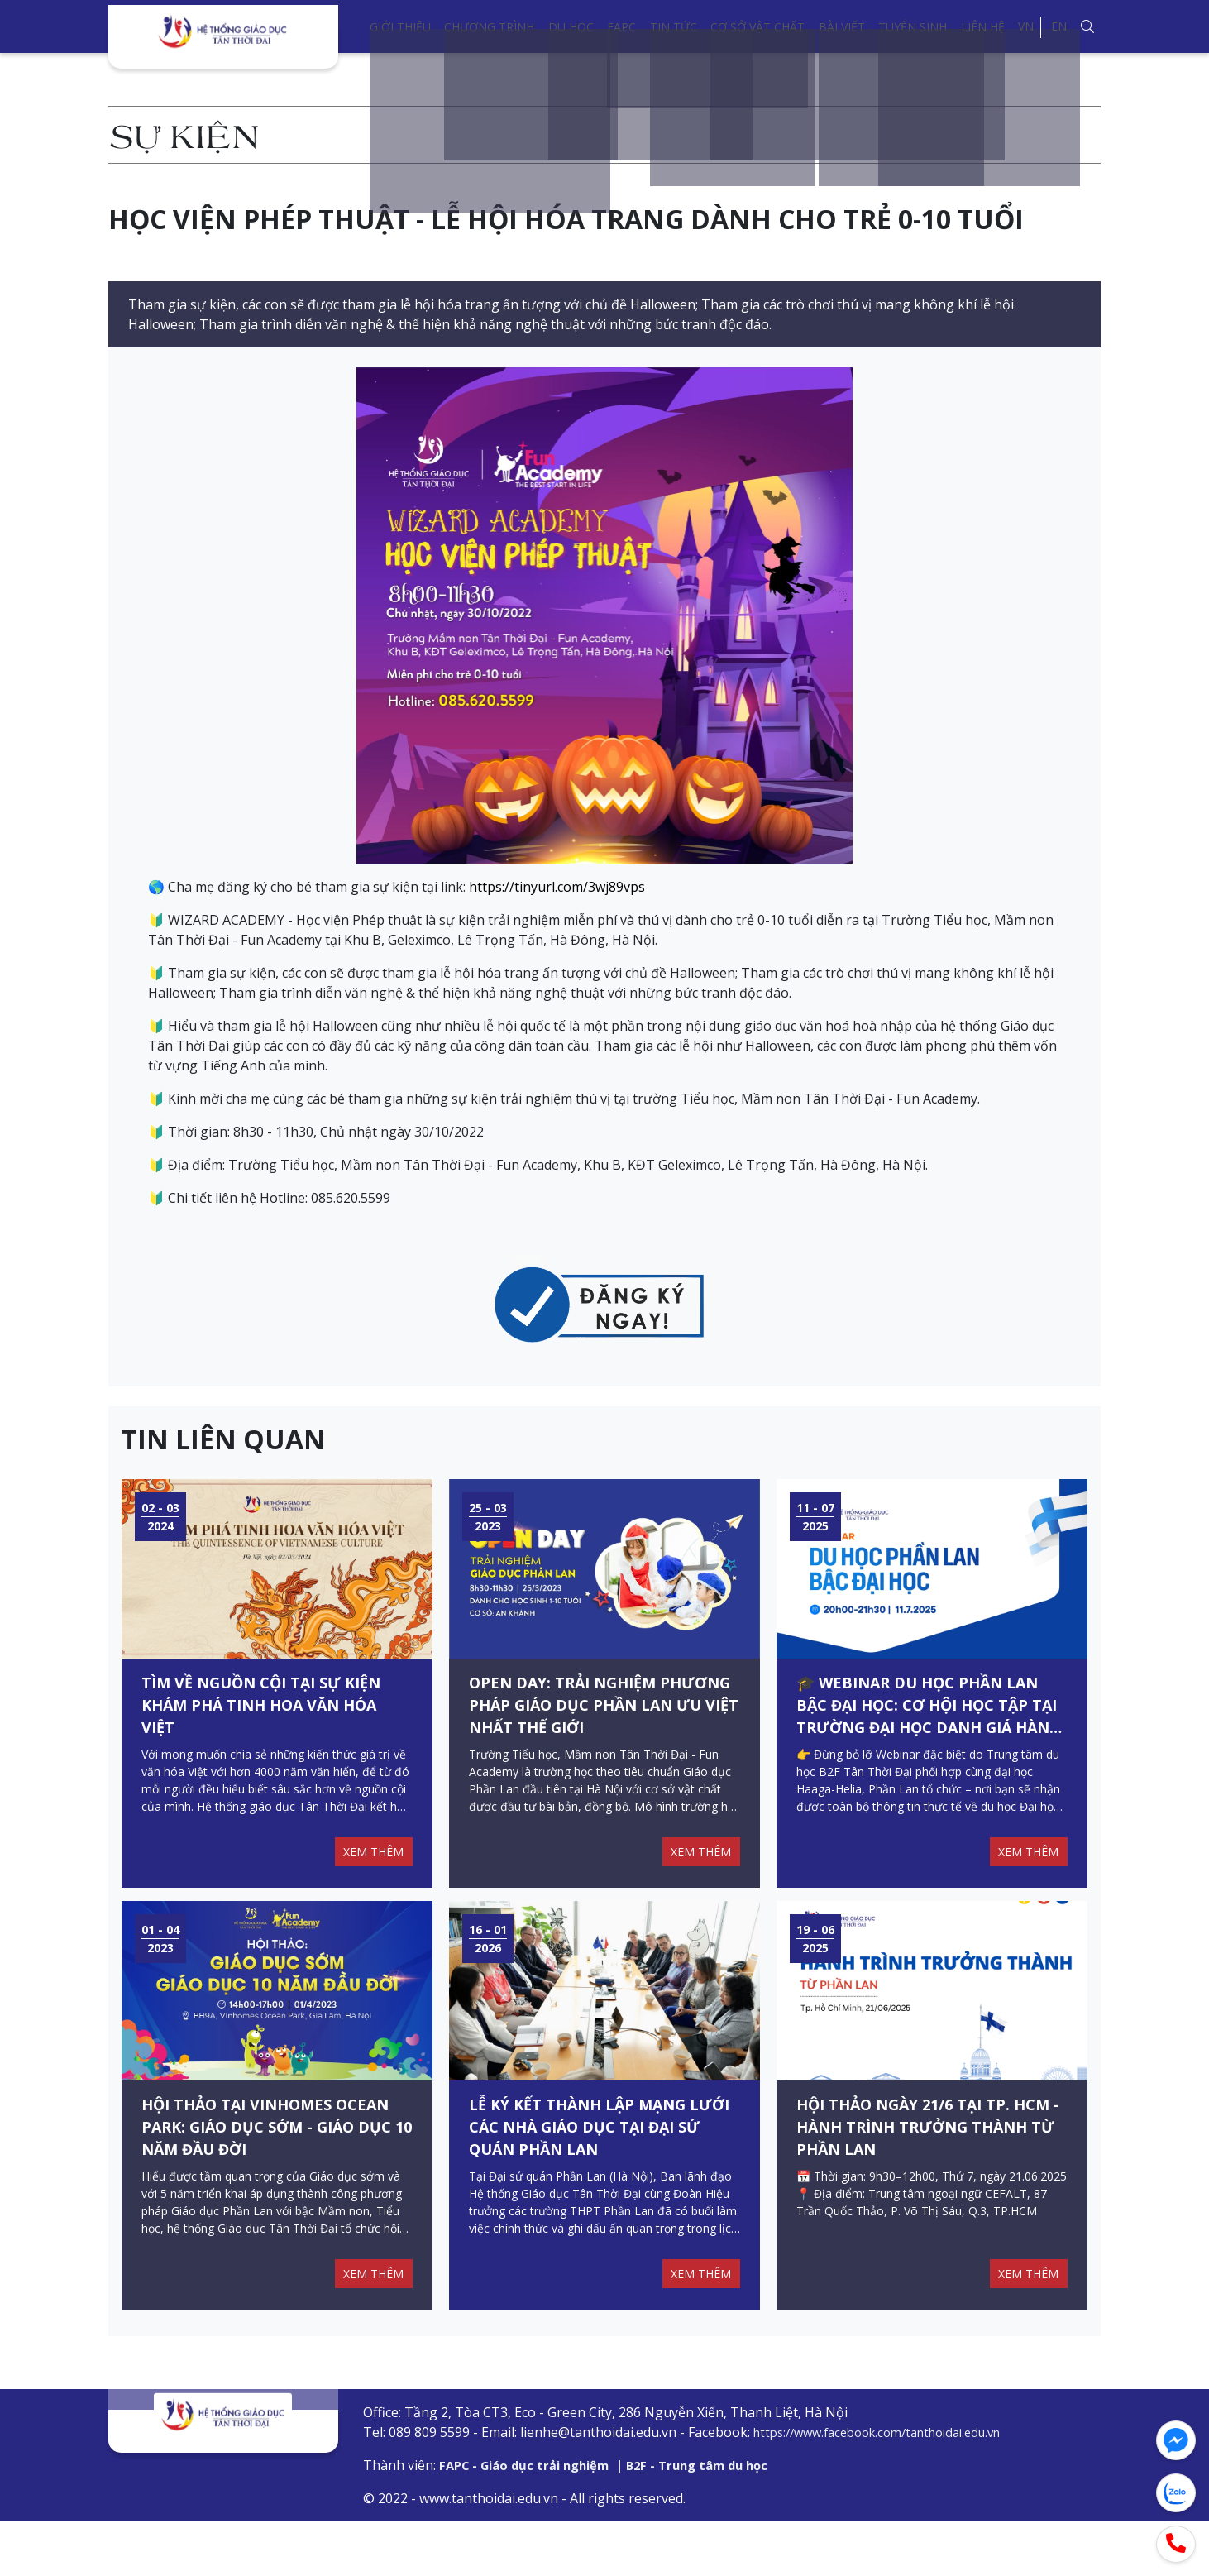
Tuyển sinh (912, 27)
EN (1059, 26)
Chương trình (489, 27)
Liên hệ (983, 27)
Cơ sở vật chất (757, 27)
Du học (571, 27)
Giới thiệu (400, 27)
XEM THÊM (369, 1879)
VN (1026, 26)
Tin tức (673, 27)
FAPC (621, 27)
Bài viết (842, 27)
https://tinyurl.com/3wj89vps (557, 887)
